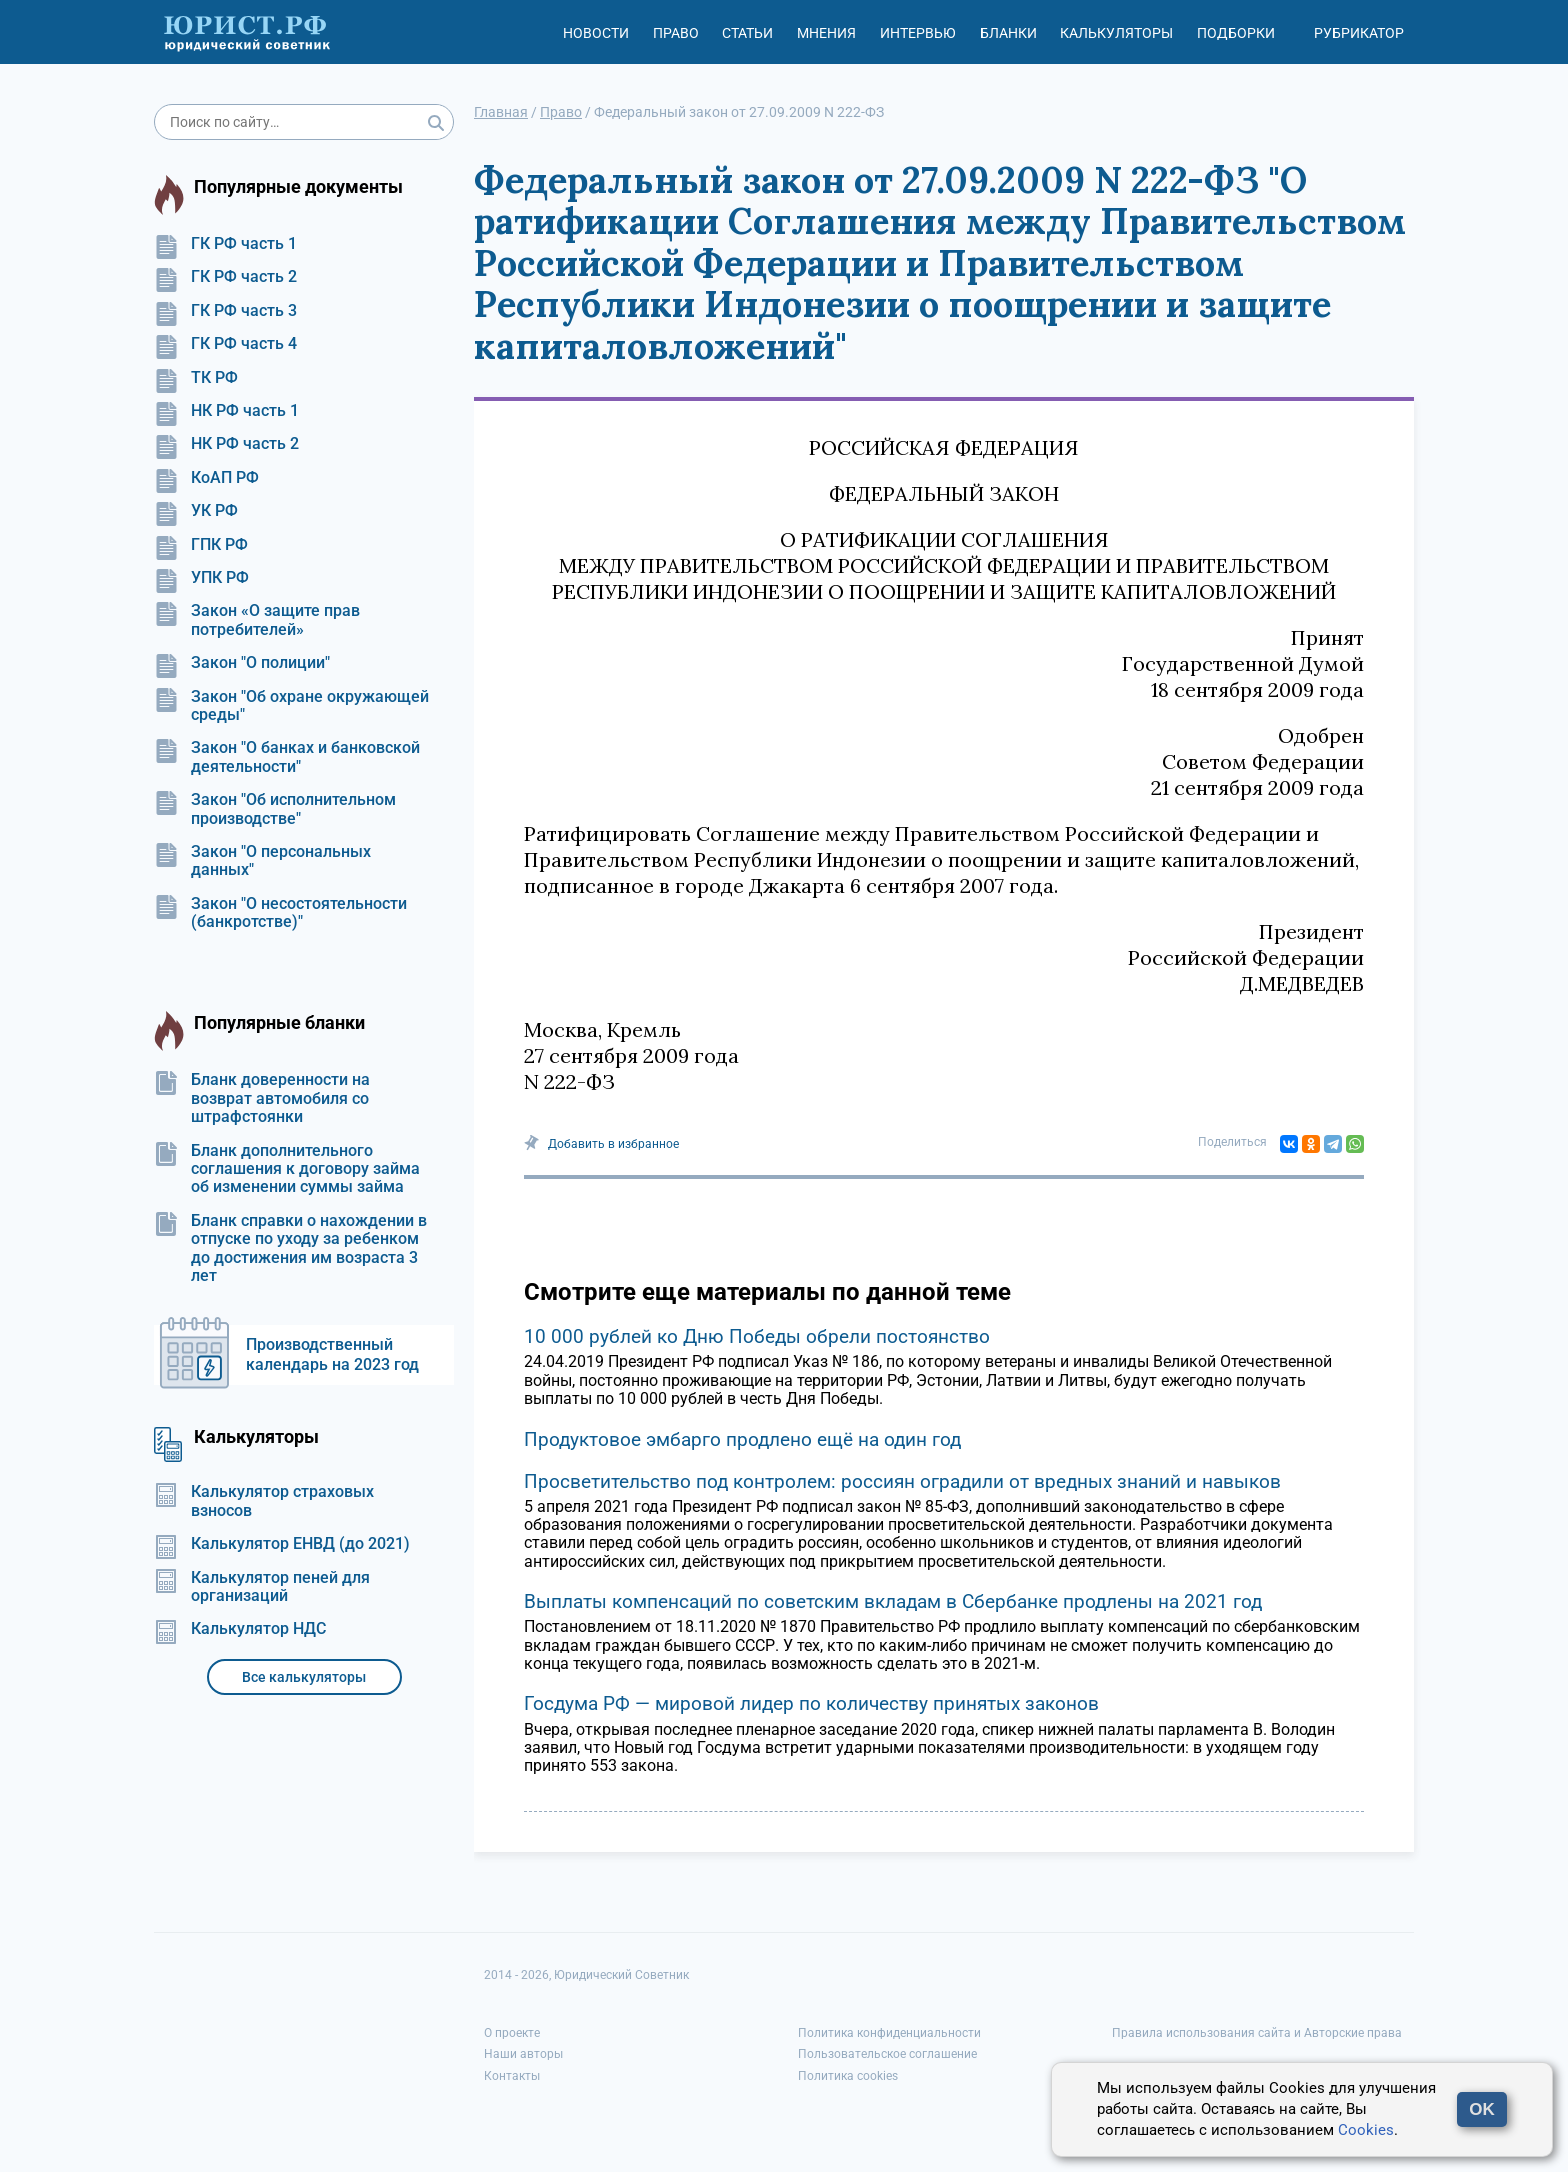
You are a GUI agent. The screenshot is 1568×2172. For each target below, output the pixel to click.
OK (1482, 2109)
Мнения (826, 33)
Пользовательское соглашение (887, 2054)
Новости (596, 33)
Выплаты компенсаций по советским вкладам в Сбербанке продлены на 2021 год (893, 1601)
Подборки (1236, 33)
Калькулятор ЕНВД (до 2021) (282, 1544)
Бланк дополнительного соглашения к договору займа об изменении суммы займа (287, 1169)
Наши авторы (523, 2054)
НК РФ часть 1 (226, 411)
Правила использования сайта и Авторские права (1257, 2033)
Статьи (747, 33)
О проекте (512, 2033)
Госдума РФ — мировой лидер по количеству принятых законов (811, 1703)
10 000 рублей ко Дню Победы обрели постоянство (757, 1336)
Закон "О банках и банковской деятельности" (287, 757)
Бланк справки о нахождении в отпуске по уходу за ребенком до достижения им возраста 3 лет (290, 1248)
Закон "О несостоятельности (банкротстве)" (280, 913)
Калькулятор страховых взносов (264, 1501)
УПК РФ (201, 578)
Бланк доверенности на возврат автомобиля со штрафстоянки (262, 1098)
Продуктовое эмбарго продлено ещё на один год (742, 1439)
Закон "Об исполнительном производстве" (275, 809)
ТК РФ (196, 378)
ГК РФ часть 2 (225, 277)
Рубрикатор (1359, 33)
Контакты (512, 2076)
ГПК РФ (201, 545)
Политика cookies (848, 2076)
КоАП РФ (206, 478)
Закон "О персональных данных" (262, 861)
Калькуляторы (1116, 33)
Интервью (918, 33)
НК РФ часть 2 (226, 444)
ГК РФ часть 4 (225, 344)
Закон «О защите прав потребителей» (257, 620)
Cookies (1366, 2130)
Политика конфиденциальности (889, 2033)
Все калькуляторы (304, 1677)
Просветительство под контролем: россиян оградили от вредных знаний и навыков (902, 1481)
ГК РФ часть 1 (225, 244)
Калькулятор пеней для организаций (262, 1587)
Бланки (1008, 33)
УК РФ (196, 511)
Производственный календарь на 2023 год (332, 1354)
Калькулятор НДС (240, 1629)
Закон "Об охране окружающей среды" (291, 706)
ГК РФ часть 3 (225, 311)
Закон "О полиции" (242, 663)
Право (676, 33)
